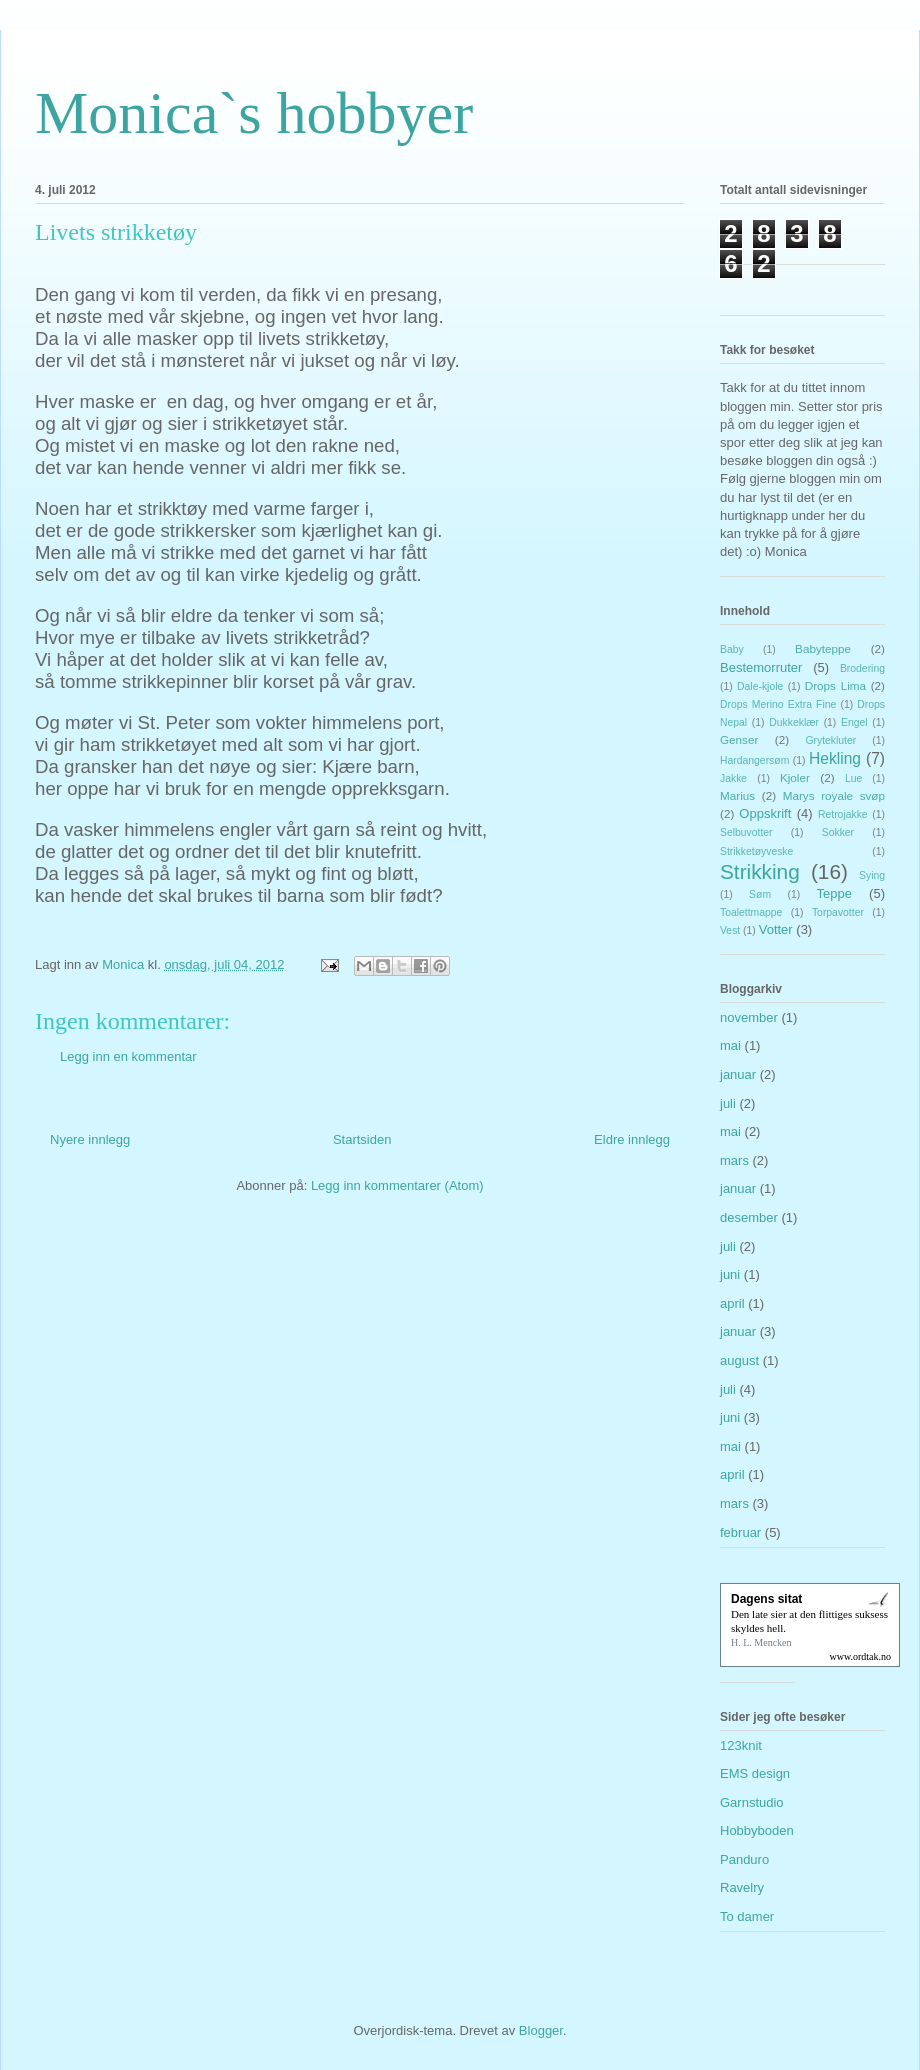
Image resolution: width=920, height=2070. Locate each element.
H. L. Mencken (761, 1642)
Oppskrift (765, 813)
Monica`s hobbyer (254, 113)
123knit (741, 1745)
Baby (732, 649)
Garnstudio (752, 1802)
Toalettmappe (751, 912)
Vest (730, 930)
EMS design (755, 1773)
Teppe (834, 893)
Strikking (760, 871)
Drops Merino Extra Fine (778, 704)
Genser (739, 739)
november (749, 1017)
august (739, 1360)
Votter (776, 929)
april (732, 1303)
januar (738, 1074)
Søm (760, 894)
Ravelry (742, 1887)
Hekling (835, 758)
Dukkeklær (794, 722)
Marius (737, 795)
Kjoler (795, 777)
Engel (854, 722)
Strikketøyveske (756, 851)
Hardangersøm (754, 760)
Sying (872, 875)
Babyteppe (823, 648)
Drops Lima (835, 685)
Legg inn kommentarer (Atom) (397, 1185)
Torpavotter (838, 912)
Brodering (862, 668)
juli (728, 1103)
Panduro (744, 1859)
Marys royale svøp (834, 795)
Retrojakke (843, 814)
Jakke (733, 778)
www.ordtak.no (860, 1656)
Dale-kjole (760, 686)
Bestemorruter (761, 667)
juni (730, 1274)
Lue (853, 778)
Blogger (541, 2030)
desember (749, 1217)
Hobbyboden (757, 1830)
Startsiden (362, 1139)
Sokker (838, 832)
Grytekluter (830, 740)
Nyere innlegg (90, 1139)
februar (740, 1532)
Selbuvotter (746, 832)
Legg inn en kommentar (128, 1056)
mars (734, 1160)
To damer (747, 1916)
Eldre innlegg (632, 1139)
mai (730, 1045)
